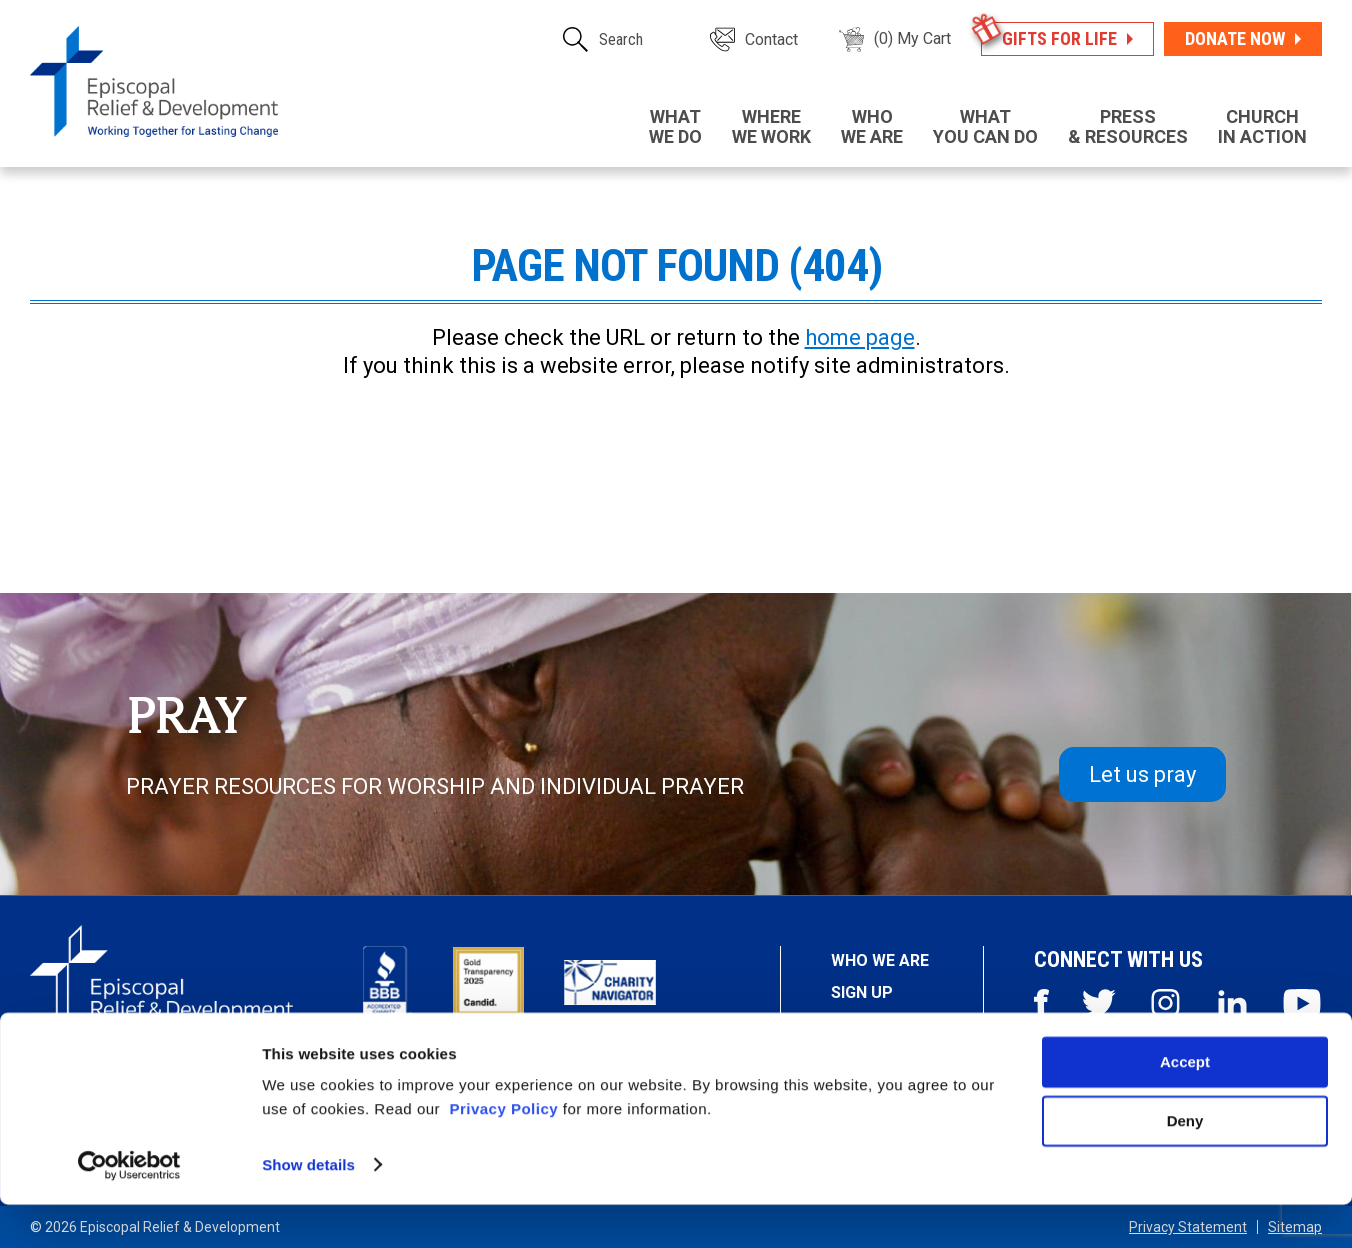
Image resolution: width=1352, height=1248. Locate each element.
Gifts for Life (1059, 38)
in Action (1262, 126)
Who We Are (880, 960)
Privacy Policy (503, 1153)
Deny (1185, 1164)
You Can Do (985, 126)
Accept (1185, 1106)
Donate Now (1235, 38)
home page (860, 337)
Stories (864, 1025)
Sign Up (862, 992)
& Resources (1128, 126)
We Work (771, 126)
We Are (872, 126)
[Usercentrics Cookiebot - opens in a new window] (129, 1209)
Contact (771, 39)
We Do (675, 126)
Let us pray (1142, 774)
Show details (308, 1208)
